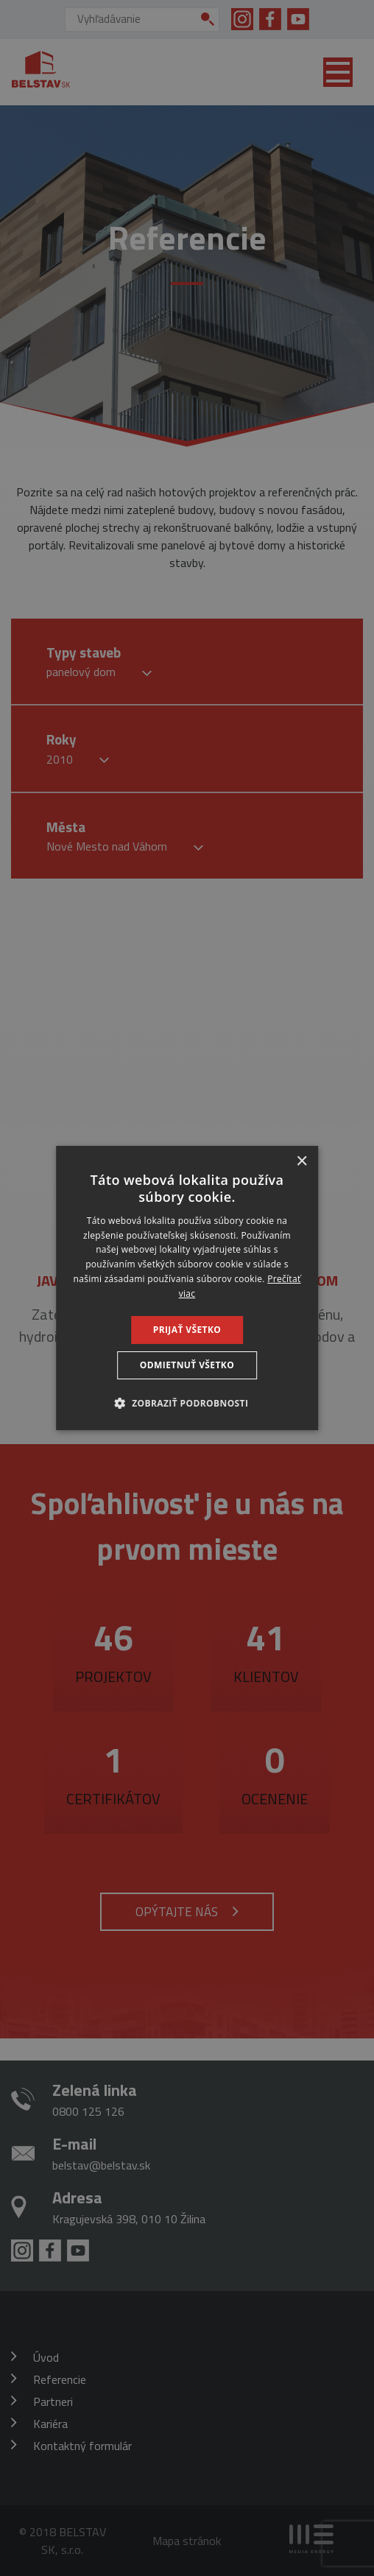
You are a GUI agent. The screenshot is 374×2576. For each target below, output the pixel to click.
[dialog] (187, 1288)
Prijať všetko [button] (187, 1329)
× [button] (301, 1161)
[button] (187, 1403)
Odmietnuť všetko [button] (187, 1365)
